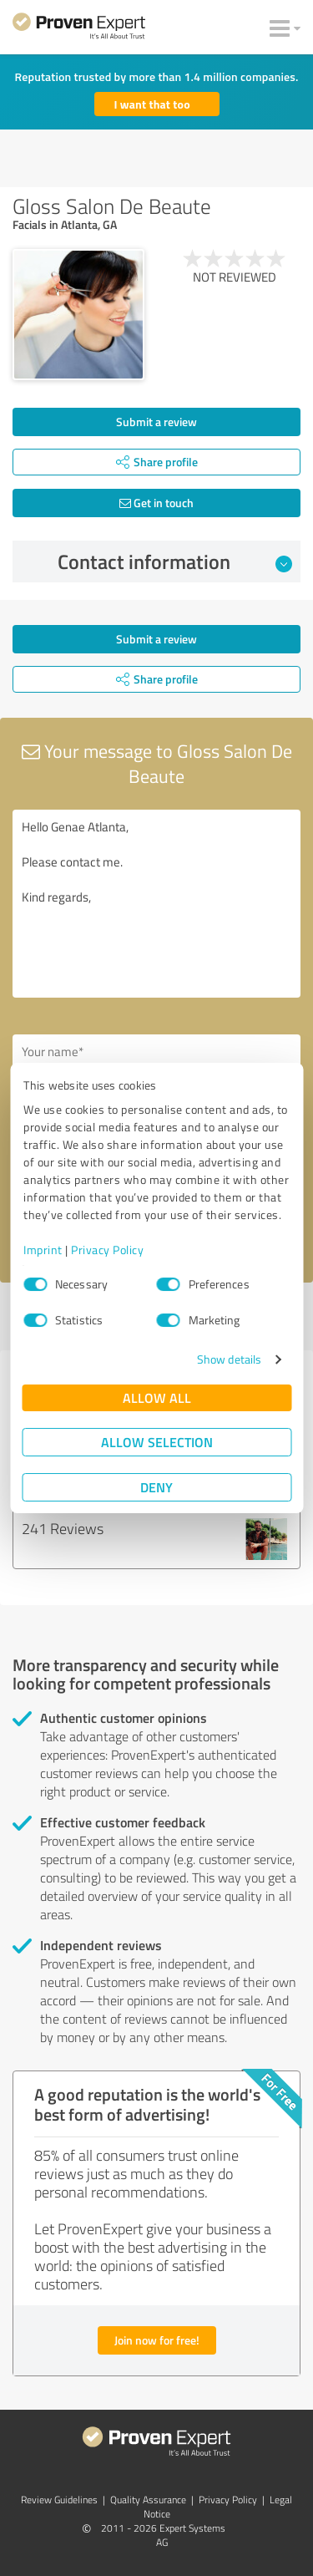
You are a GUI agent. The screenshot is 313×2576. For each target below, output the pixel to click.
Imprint (43, 1250)
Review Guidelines (59, 2499)
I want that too (152, 104)
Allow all (157, 1397)
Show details (229, 1359)
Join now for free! (156, 2340)
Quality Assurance (148, 2499)
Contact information (175, 561)
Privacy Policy (107, 1250)
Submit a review (156, 421)
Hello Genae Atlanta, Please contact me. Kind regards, (156, 904)
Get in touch (156, 503)
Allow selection (157, 1441)
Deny (156, 1486)
